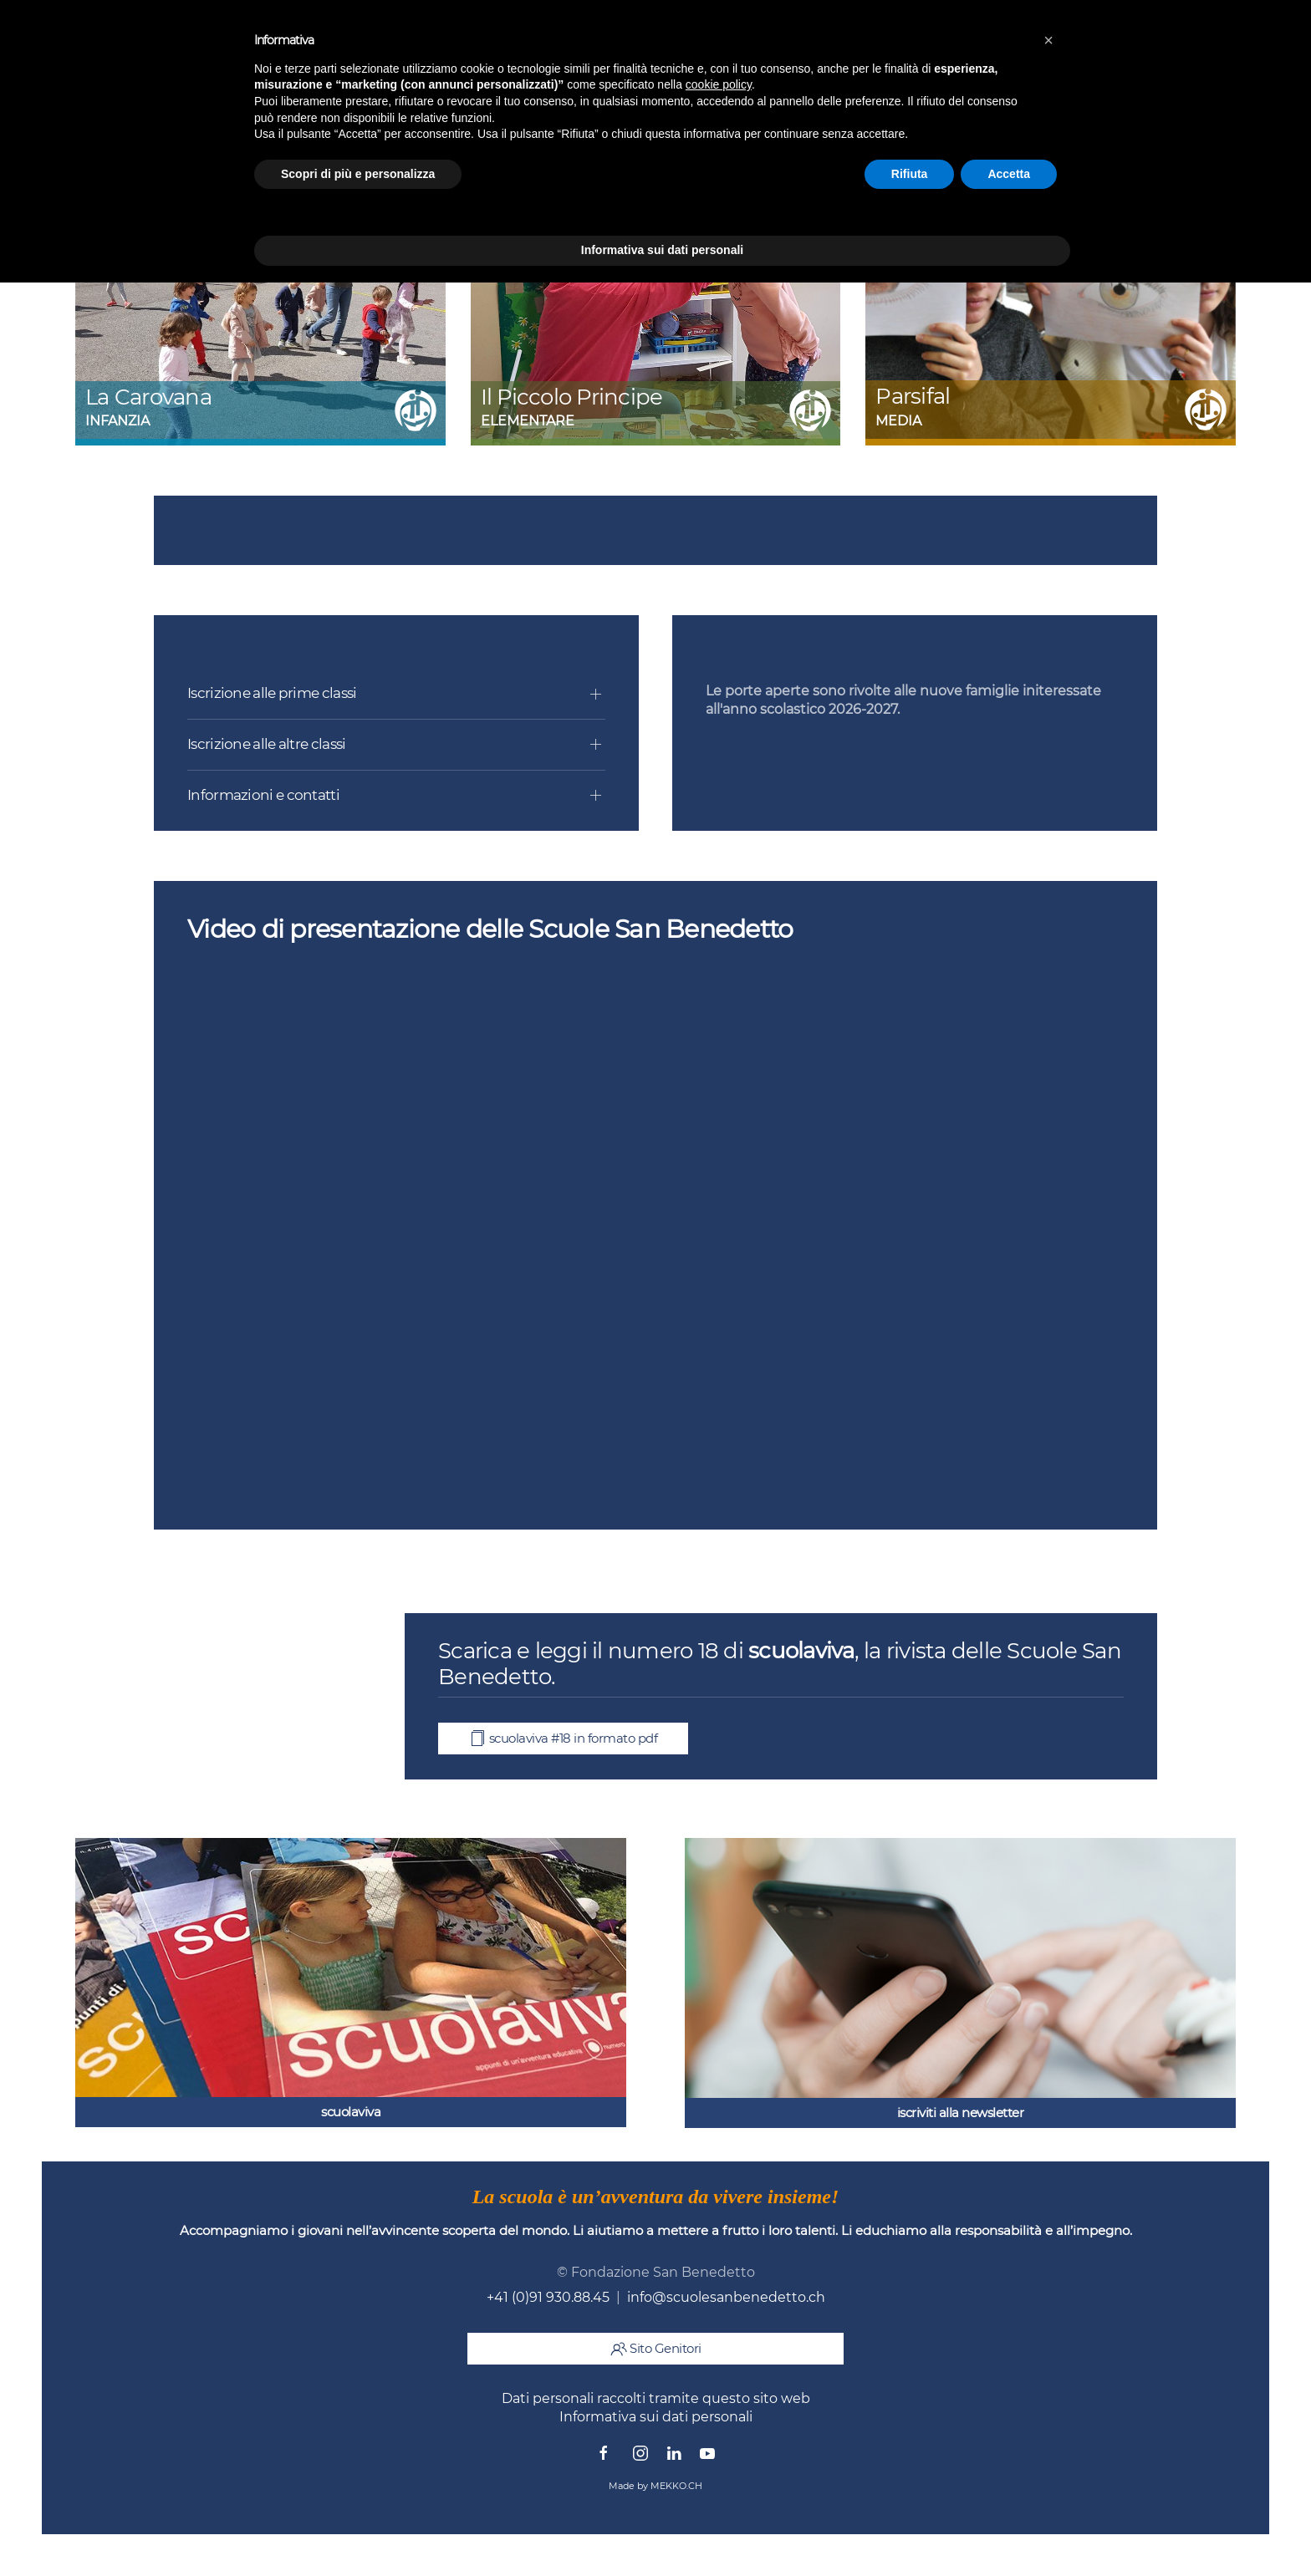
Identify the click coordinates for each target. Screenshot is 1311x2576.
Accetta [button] (1008, 174)
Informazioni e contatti (263, 795)
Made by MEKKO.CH (655, 2486)
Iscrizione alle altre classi (266, 744)
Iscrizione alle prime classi (271, 693)
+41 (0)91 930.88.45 (548, 2297)
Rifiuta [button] (909, 174)
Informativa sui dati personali (655, 2417)
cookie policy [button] (719, 84)
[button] (1048, 40)
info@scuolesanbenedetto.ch (726, 2297)
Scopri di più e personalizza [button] (358, 174)
